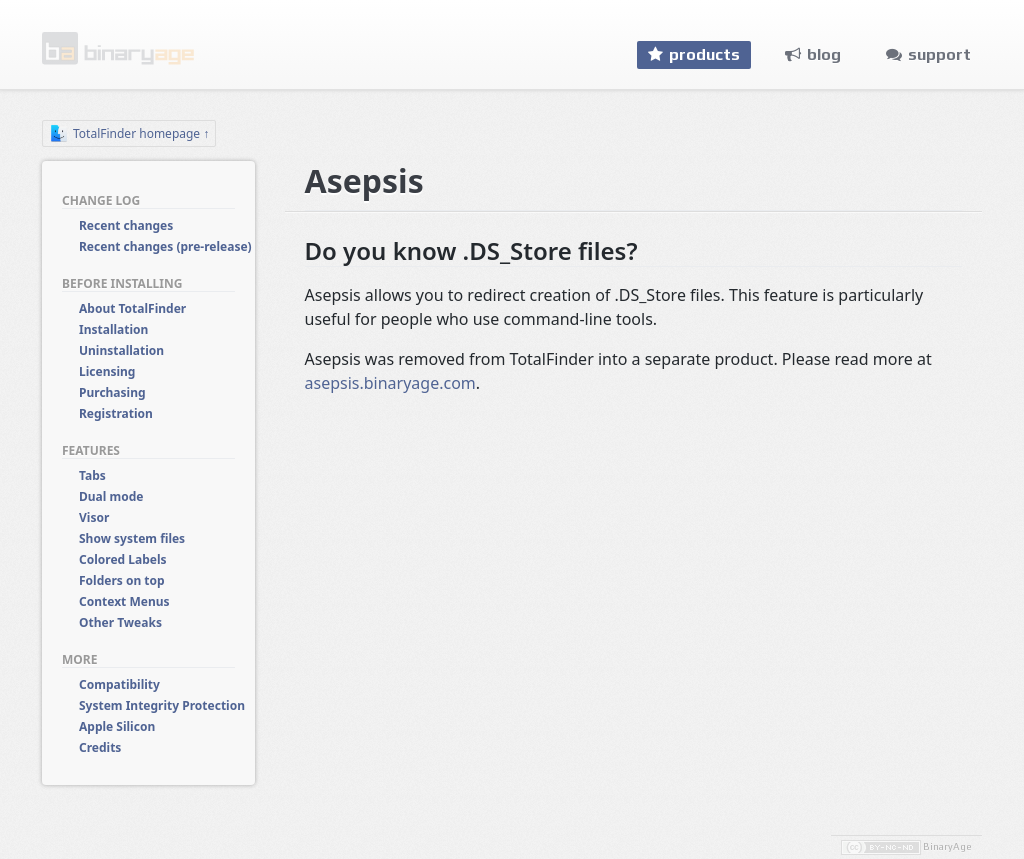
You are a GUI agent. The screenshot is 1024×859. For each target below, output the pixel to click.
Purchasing (112, 392)
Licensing (107, 371)
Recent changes (126, 225)
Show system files (132, 538)
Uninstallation (121, 350)
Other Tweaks (120, 622)
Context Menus (124, 601)
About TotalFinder (132, 308)
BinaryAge (947, 846)
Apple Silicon (117, 726)
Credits (100, 747)
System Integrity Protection (162, 705)
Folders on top (122, 580)
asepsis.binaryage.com (390, 383)
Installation (113, 329)
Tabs (92, 475)
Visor (94, 517)
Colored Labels (123, 559)
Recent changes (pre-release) (165, 246)
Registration (116, 413)
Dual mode (111, 496)
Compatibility (119, 684)
